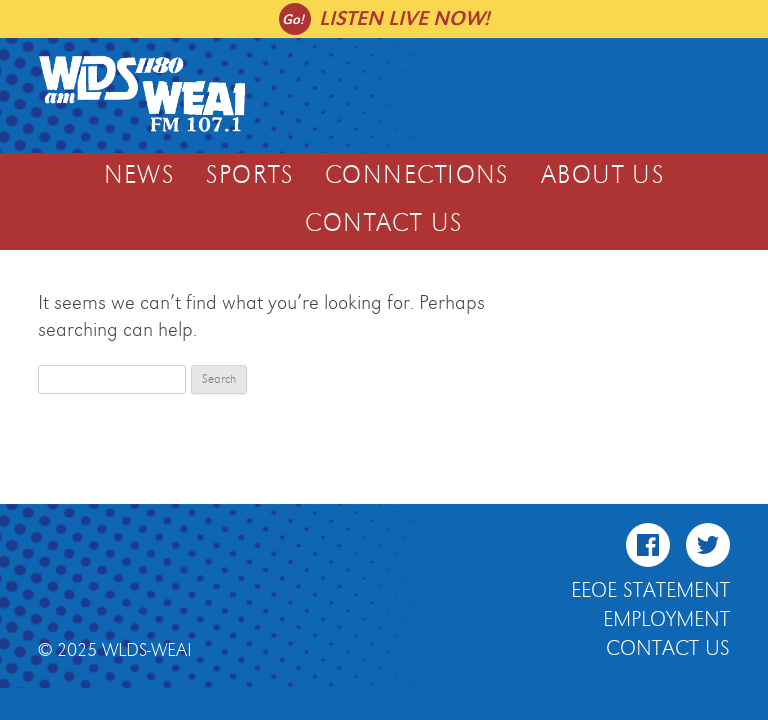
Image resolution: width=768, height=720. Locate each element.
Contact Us (383, 224)
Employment (666, 620)
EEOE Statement (650, 591)
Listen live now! (404, 18)
